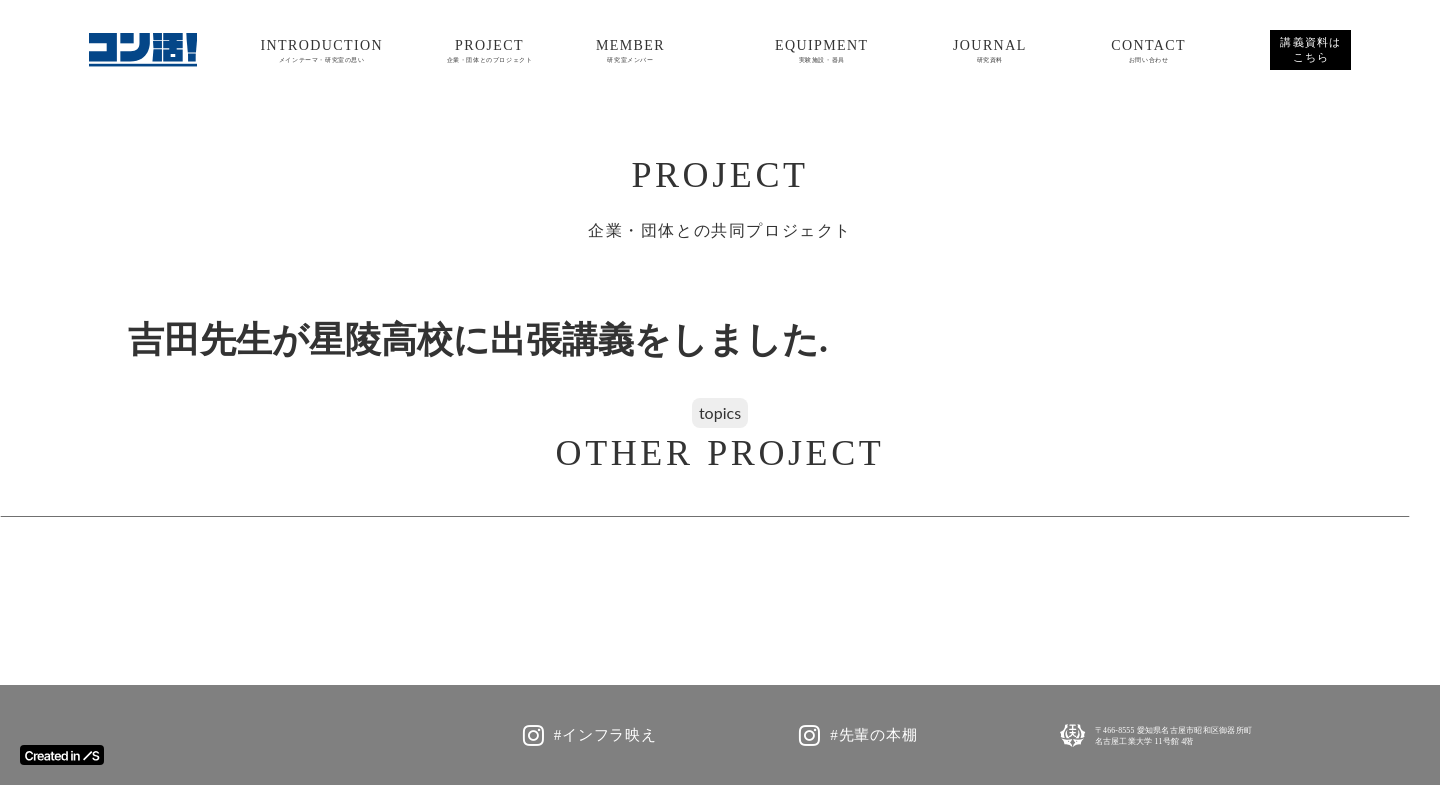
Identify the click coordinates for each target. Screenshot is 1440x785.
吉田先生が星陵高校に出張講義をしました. (478, 340)
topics (720, 412)
